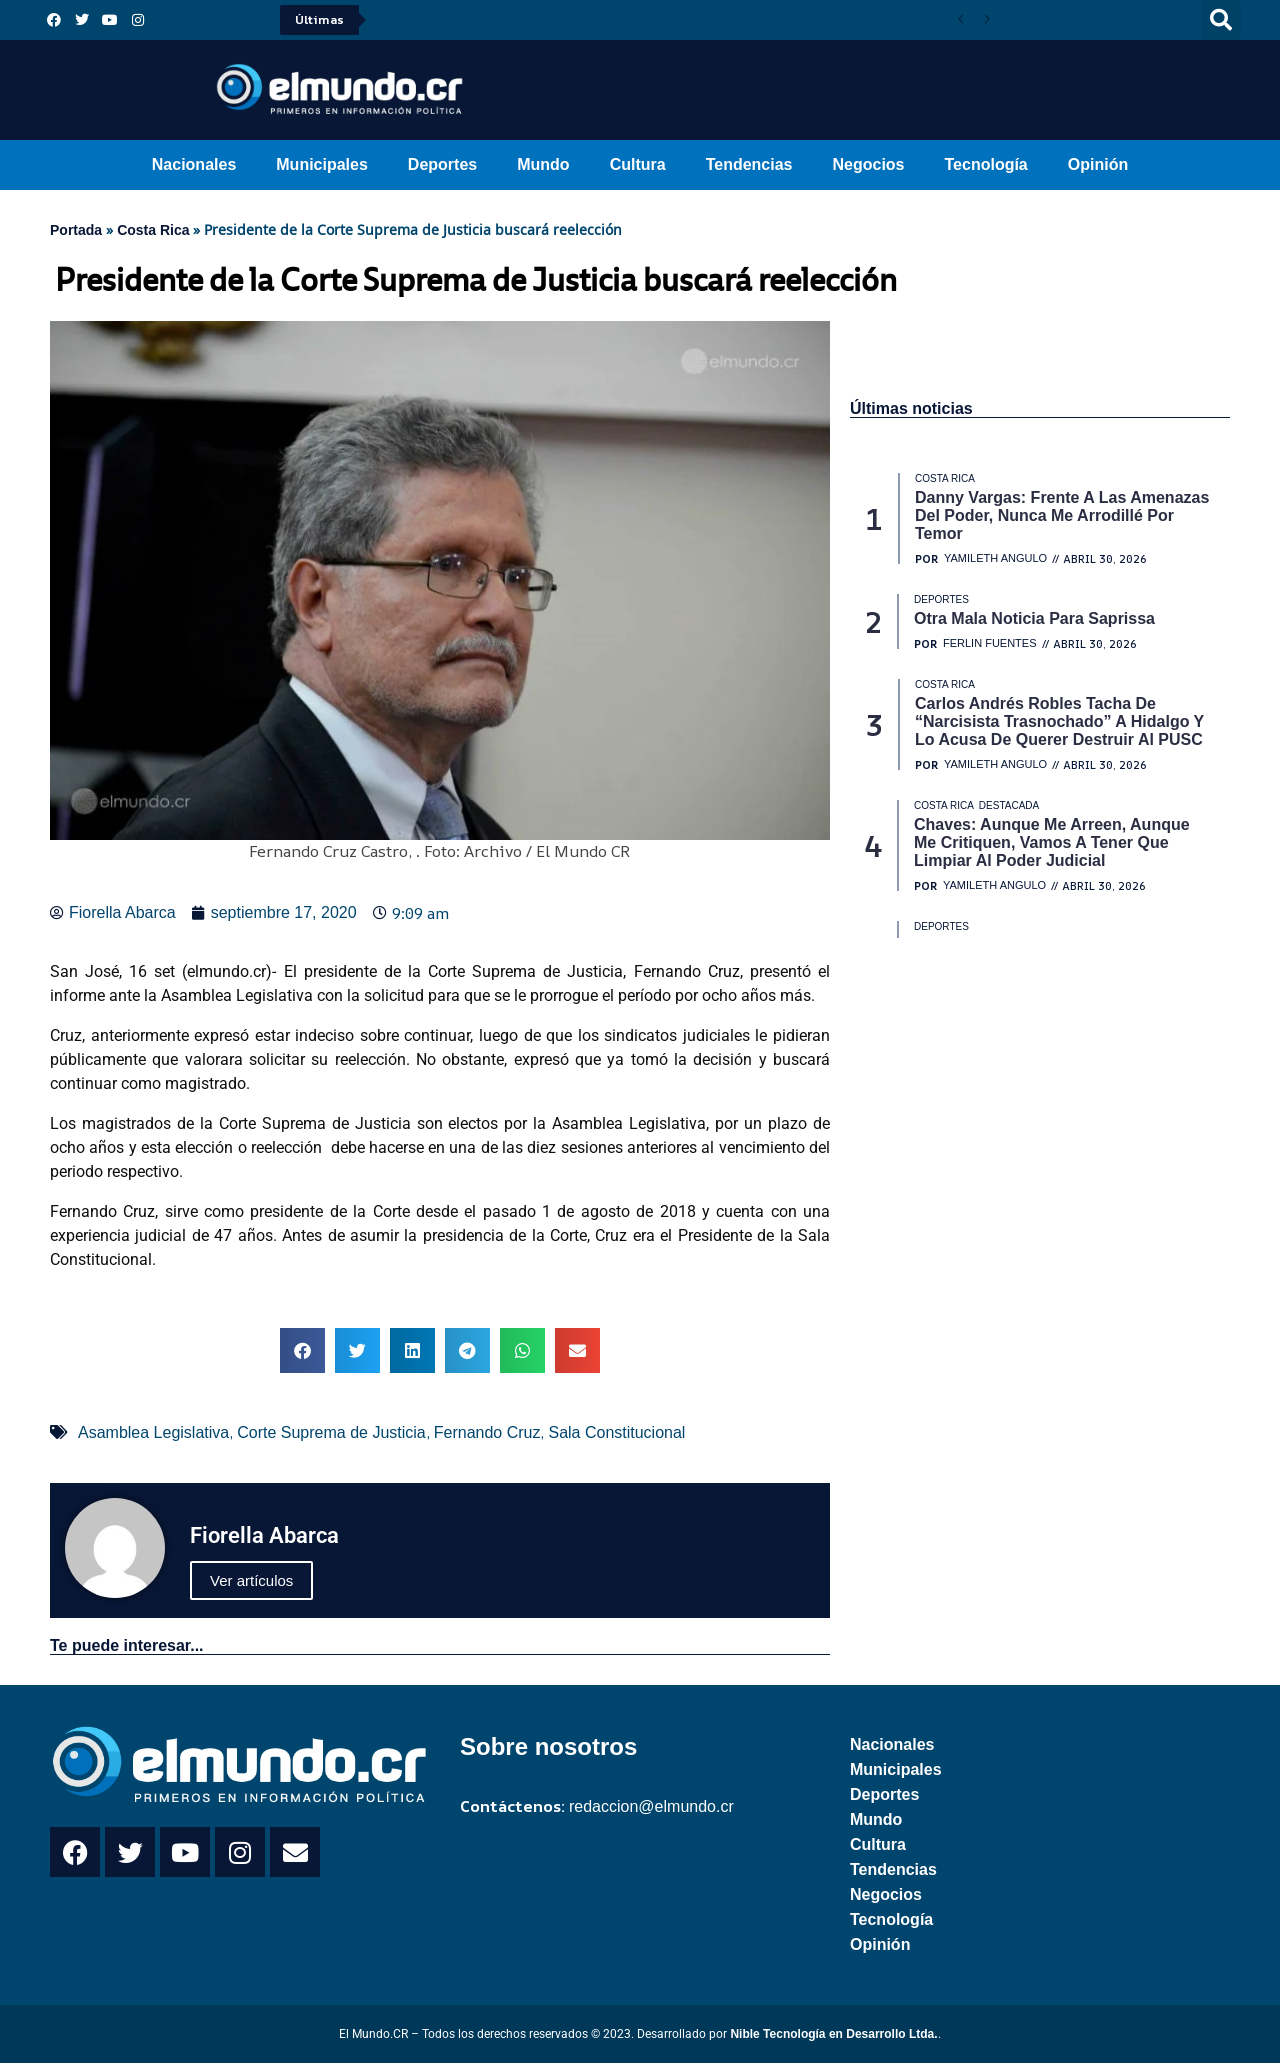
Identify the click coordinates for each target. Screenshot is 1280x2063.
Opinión (1098, 164)
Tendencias (749, 164)
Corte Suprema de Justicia (331, 1432)
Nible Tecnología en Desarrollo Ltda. (833, 2034)
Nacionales (194, 164)
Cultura (638, 164)
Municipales (322, 164)
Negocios (868, 164)
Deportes (442, 164)
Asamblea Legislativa (153, 1432)
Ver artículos (251, 1580)
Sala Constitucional (616, 1432)
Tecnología (986, 164)
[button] (1221, 20)
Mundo (543, 164)
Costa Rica (153, 230)
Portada (76, 230)
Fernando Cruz (487, 1432)
